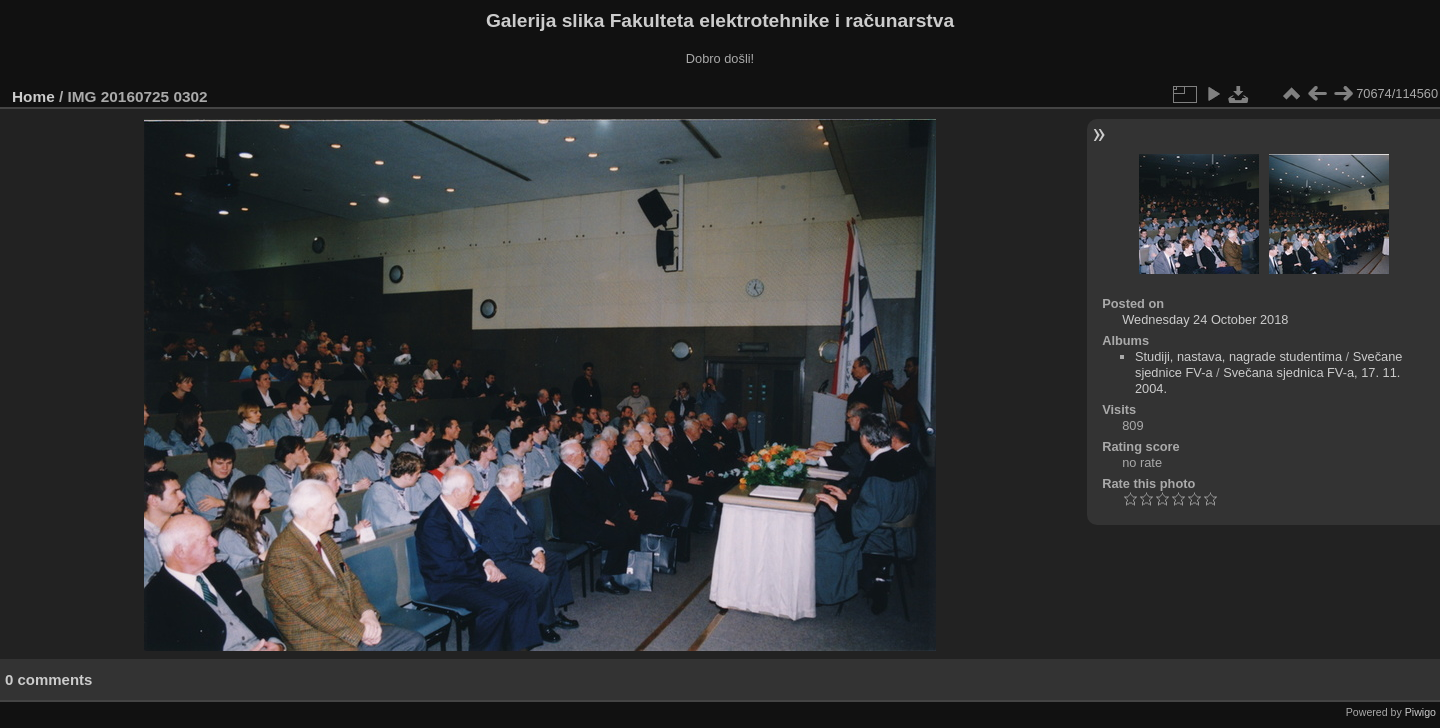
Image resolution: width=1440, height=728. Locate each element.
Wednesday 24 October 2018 (1205, 319)
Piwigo (1420, 712)
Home (33, 96)
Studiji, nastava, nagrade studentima (1238, 356)
